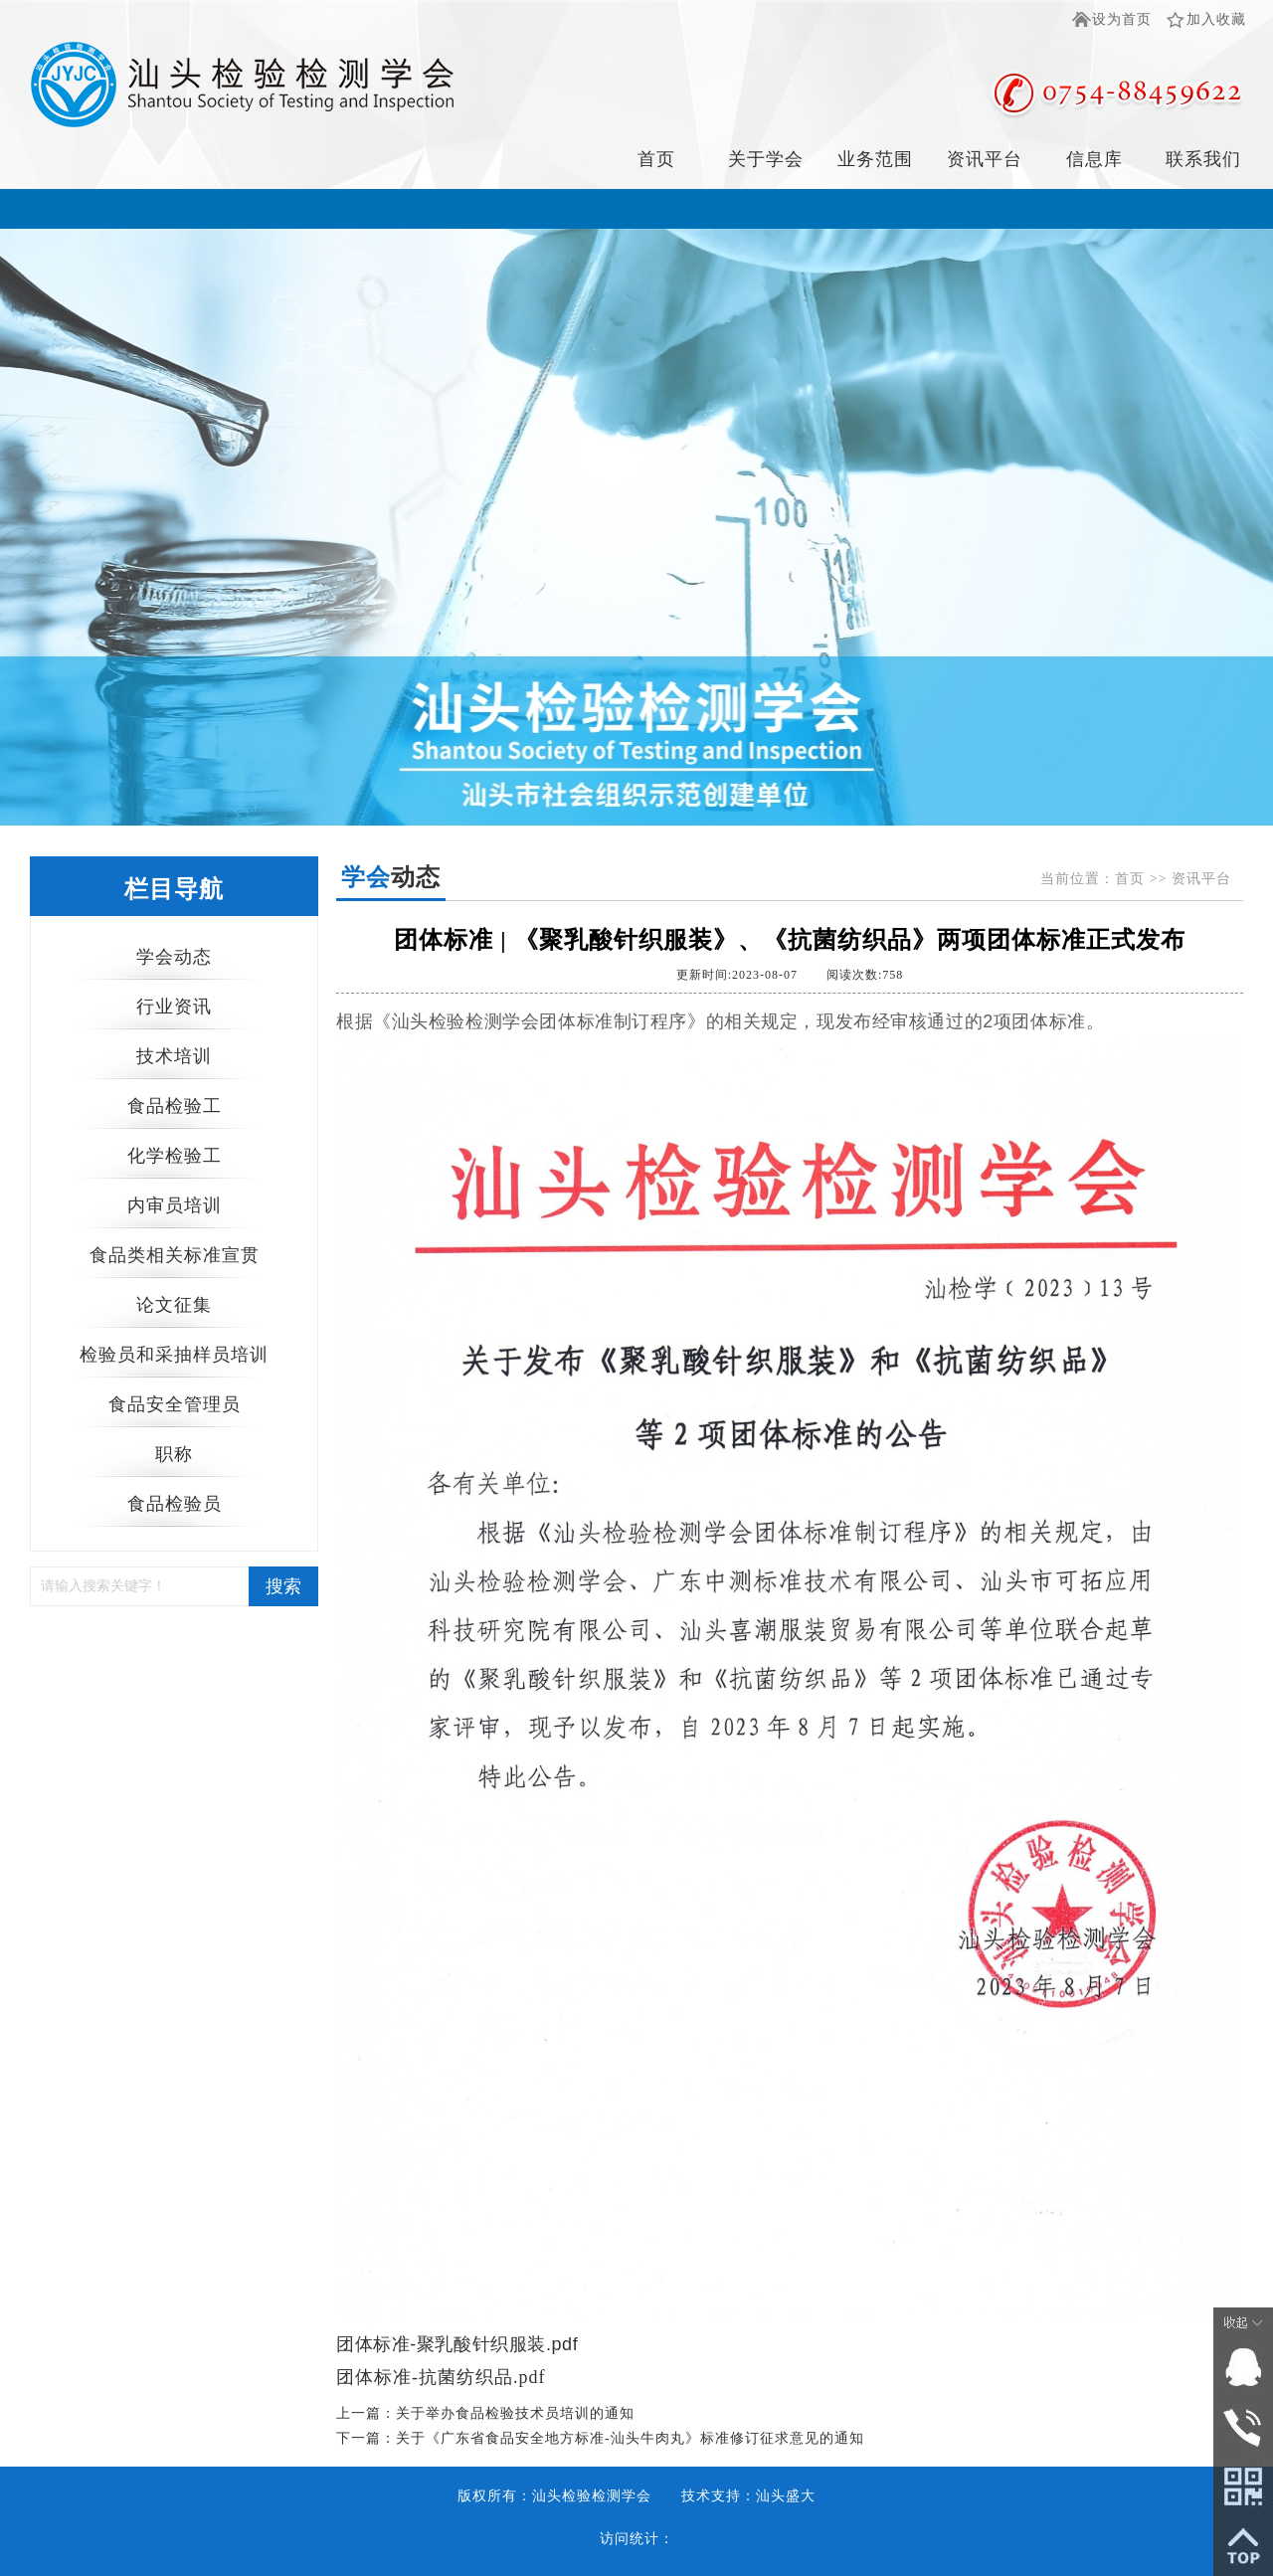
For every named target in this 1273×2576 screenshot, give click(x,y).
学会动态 (174, 957)
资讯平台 (984, 159)
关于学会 (766, 159)
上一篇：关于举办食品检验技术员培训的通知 (485, 2413)
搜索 (283, 1586)
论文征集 (174, 1305)
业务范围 (875, 159)
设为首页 (1122, 19)
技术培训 (174, 1056)
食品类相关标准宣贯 (175, 1255)
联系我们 (1203, 159)
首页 (656, 159)
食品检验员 (174, 1504)
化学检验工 (174, 1156)
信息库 (1094, 159)
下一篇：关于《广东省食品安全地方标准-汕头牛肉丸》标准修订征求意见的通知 (600, 2438)
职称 (174, 1454)
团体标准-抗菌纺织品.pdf (441, 2377)
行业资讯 (174, 1006)
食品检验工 (174, 1106)
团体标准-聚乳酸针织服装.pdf (457, 2344)
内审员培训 (174, 1205)
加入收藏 (1216, 19)
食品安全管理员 (174, 1404)
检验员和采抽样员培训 (174, 1355)
